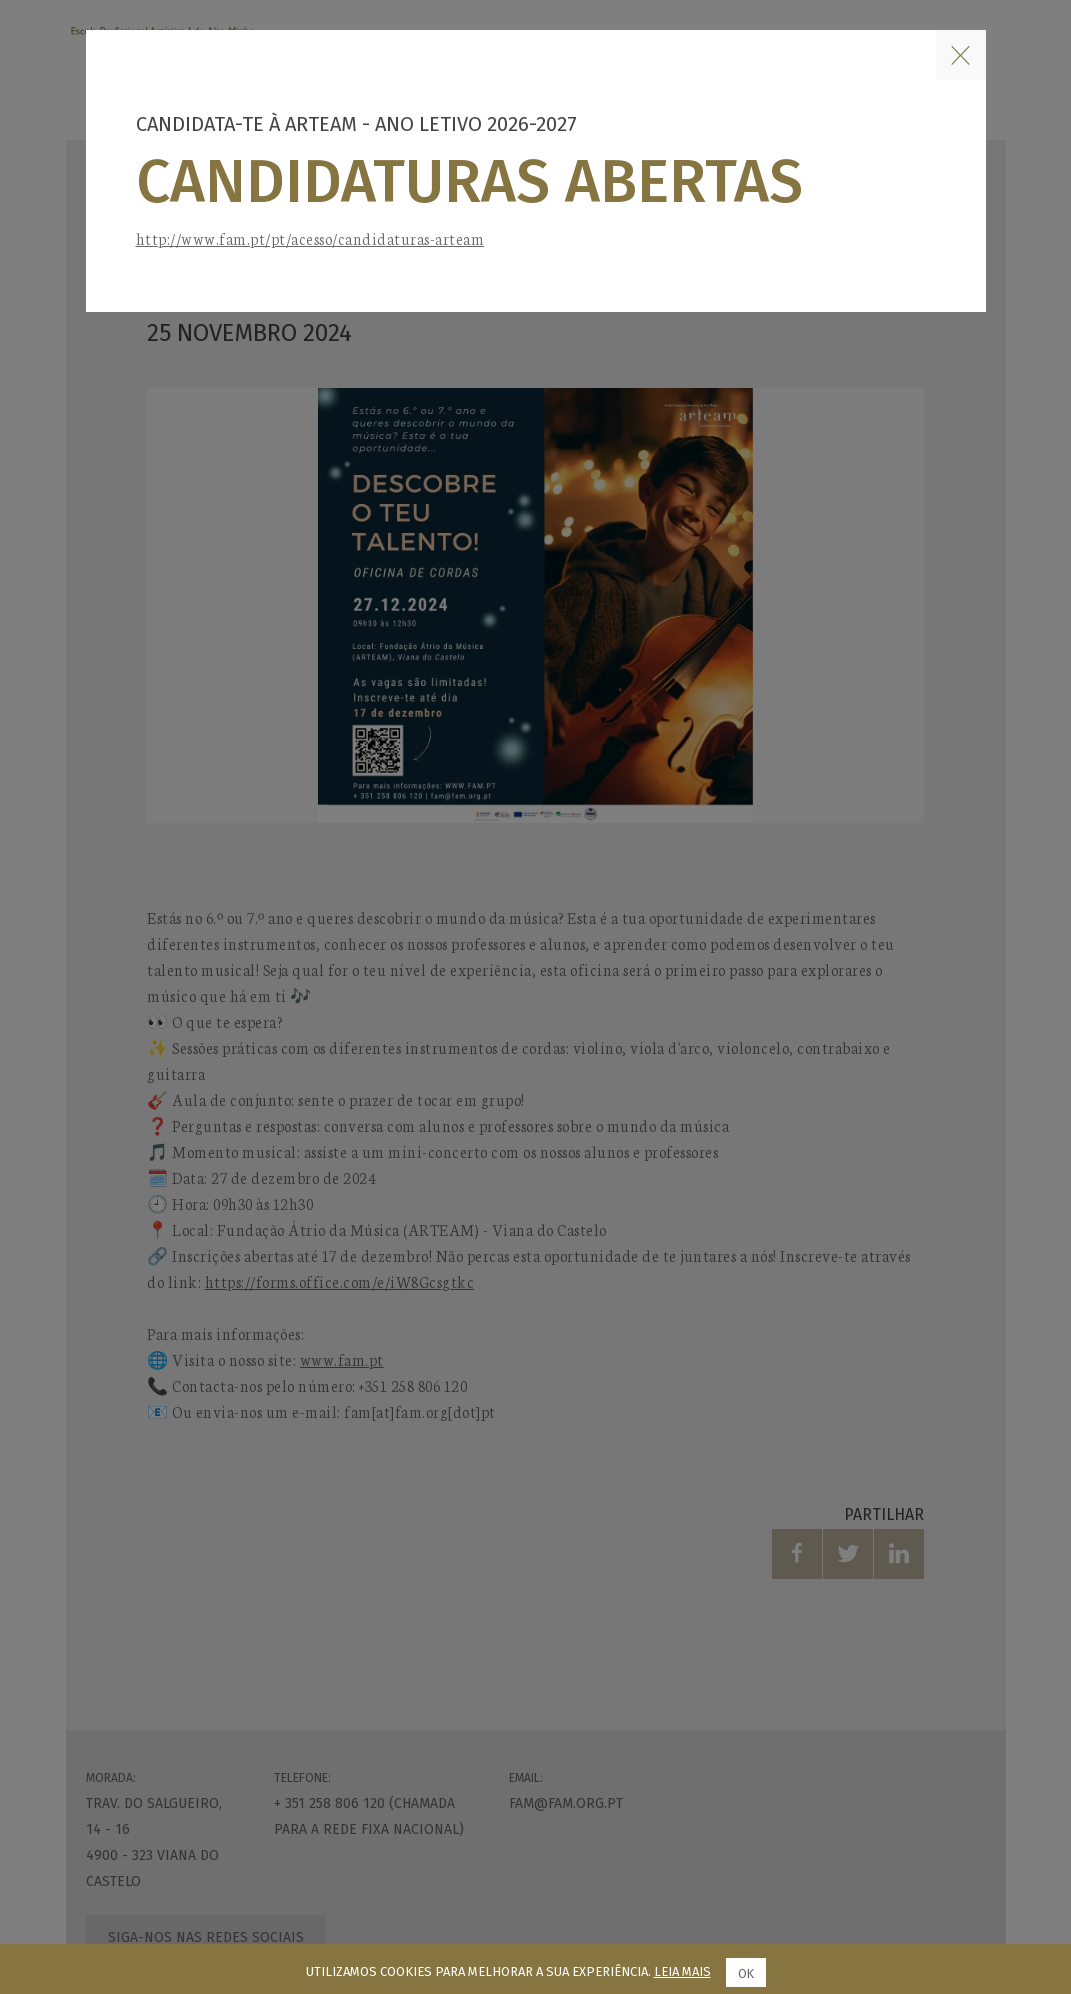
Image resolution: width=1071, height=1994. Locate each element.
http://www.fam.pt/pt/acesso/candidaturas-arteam (310, 238)
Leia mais (682, 1971)
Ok (745, 1973)
